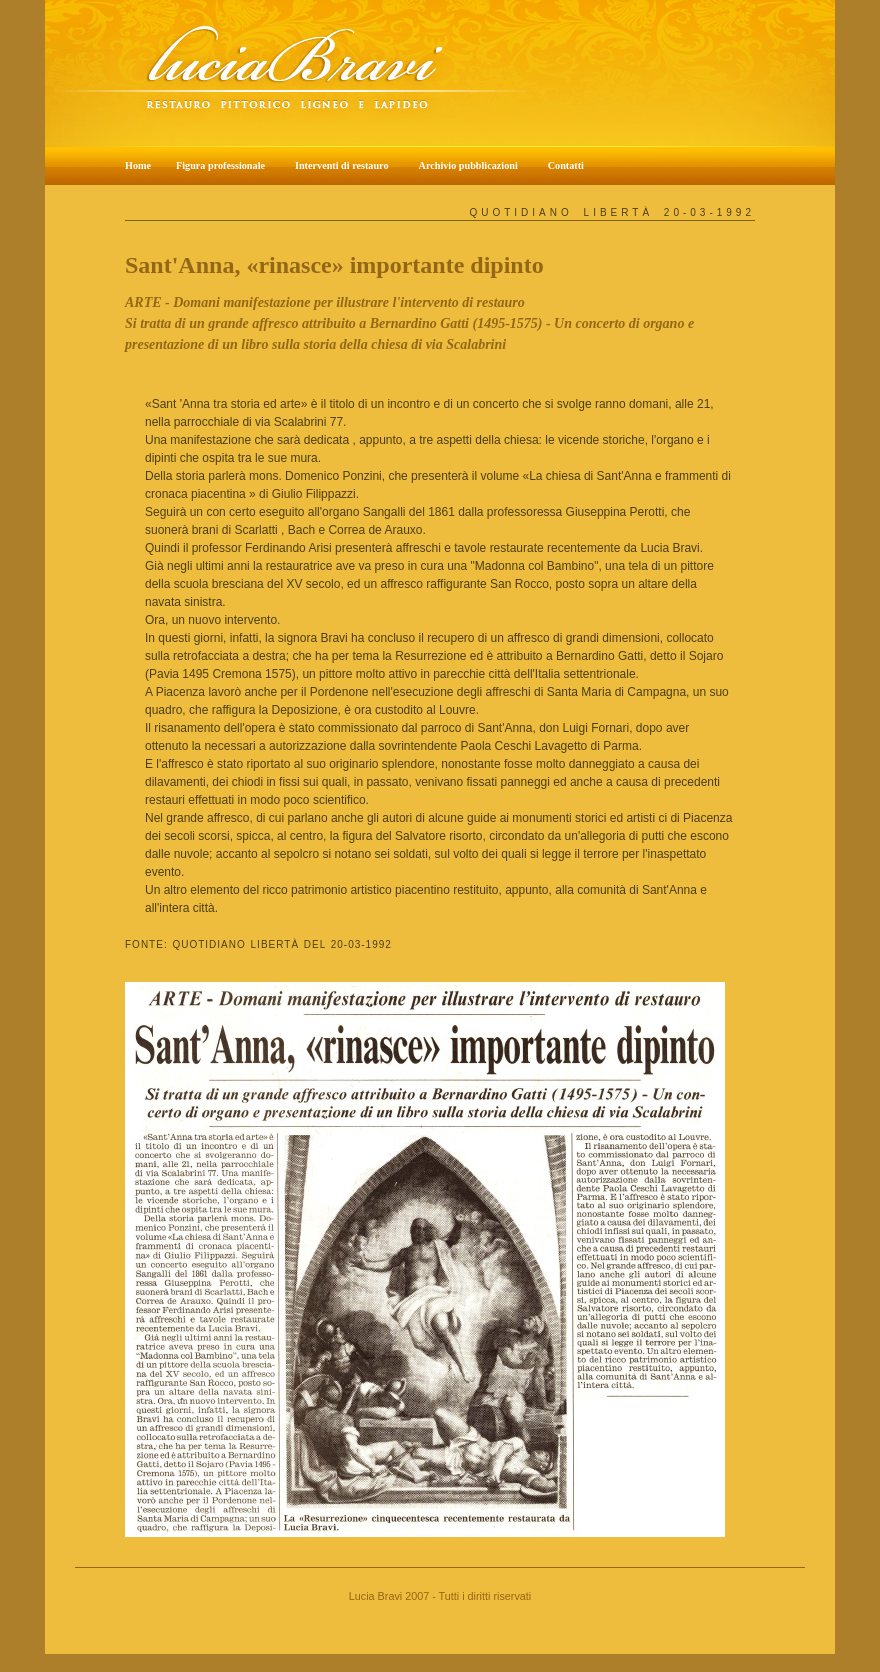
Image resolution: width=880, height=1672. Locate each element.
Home (138, 165)
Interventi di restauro (342, 165)
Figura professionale (220, 165)
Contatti (566, 165)
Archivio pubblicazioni (468, 165)
